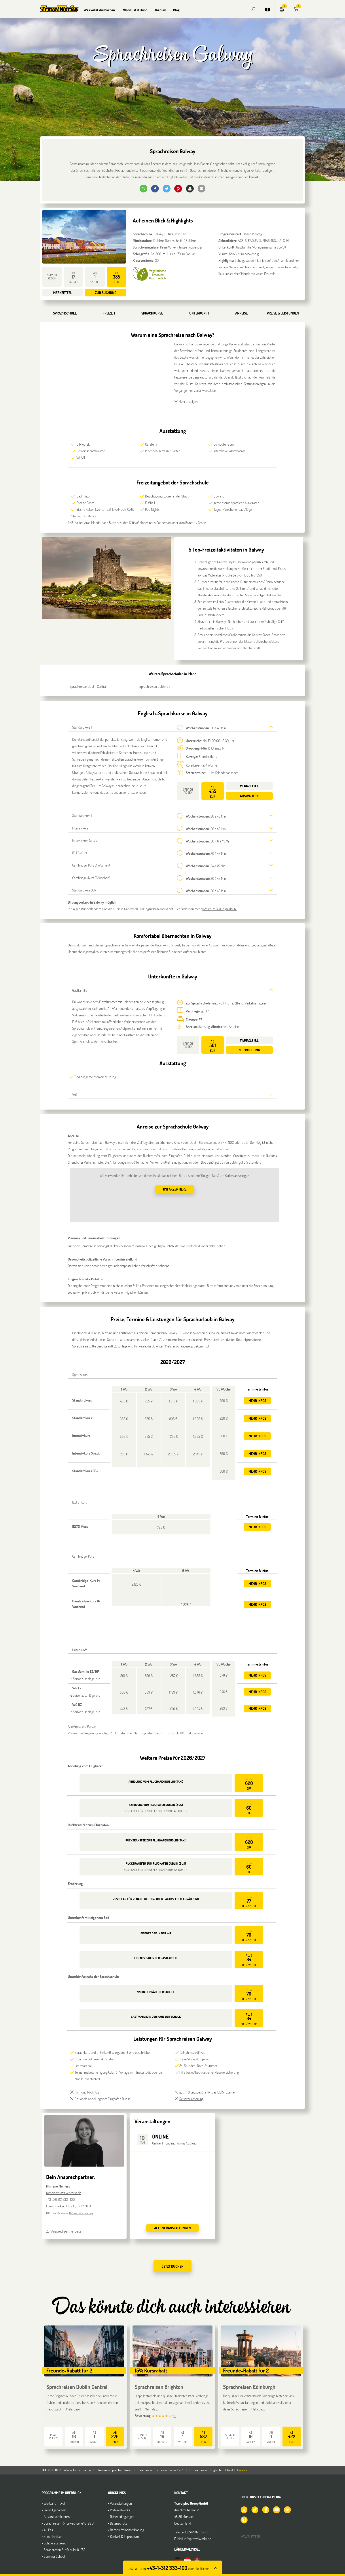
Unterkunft (199, 313)
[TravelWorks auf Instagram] (244, 2472)
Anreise (241, 313)
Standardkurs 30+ (84, 890)
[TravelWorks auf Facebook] (265, 2472)
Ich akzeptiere (174, 1189)
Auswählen (249, 795)
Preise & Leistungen (283, 313)
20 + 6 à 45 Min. (208, 841)
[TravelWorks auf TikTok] (254, 2472)
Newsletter (250, 2499)
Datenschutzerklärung (81, 2175)
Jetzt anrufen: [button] (169, 2568)
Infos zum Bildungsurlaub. (219, 908)
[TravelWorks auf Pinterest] (244, 2482)
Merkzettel (62, 292)
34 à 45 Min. (206, 866)
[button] (253, 8)
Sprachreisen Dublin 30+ (155, 686)
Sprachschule (65, 313)
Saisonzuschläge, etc (86, 1647)
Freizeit (109, 313)
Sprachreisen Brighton (159, 2349)
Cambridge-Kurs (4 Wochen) (91, 865)
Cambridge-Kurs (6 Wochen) (91, 877)
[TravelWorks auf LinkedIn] (287, 2472)
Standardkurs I (82, 727)
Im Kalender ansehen (225, 772)
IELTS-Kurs (79, 852)
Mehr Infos (257, 1398)
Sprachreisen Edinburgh (249, 2349)
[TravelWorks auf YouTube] (276, 2472)
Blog (176, 10)
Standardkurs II (82, 815)
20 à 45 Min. (206, 728)
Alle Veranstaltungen (172, 2190)
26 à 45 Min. (206, 828)
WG (74, 1094)
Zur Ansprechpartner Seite (63, 2193)
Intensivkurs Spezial (85, 840)
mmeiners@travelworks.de (63, 2155)
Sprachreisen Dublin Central (88, 686)
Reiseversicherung (191, 2061)
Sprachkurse (152, 313)
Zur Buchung (105, 292)
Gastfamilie (79, 990)
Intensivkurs (80, 828)
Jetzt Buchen (172, 2228)
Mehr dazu (73, 2371)
